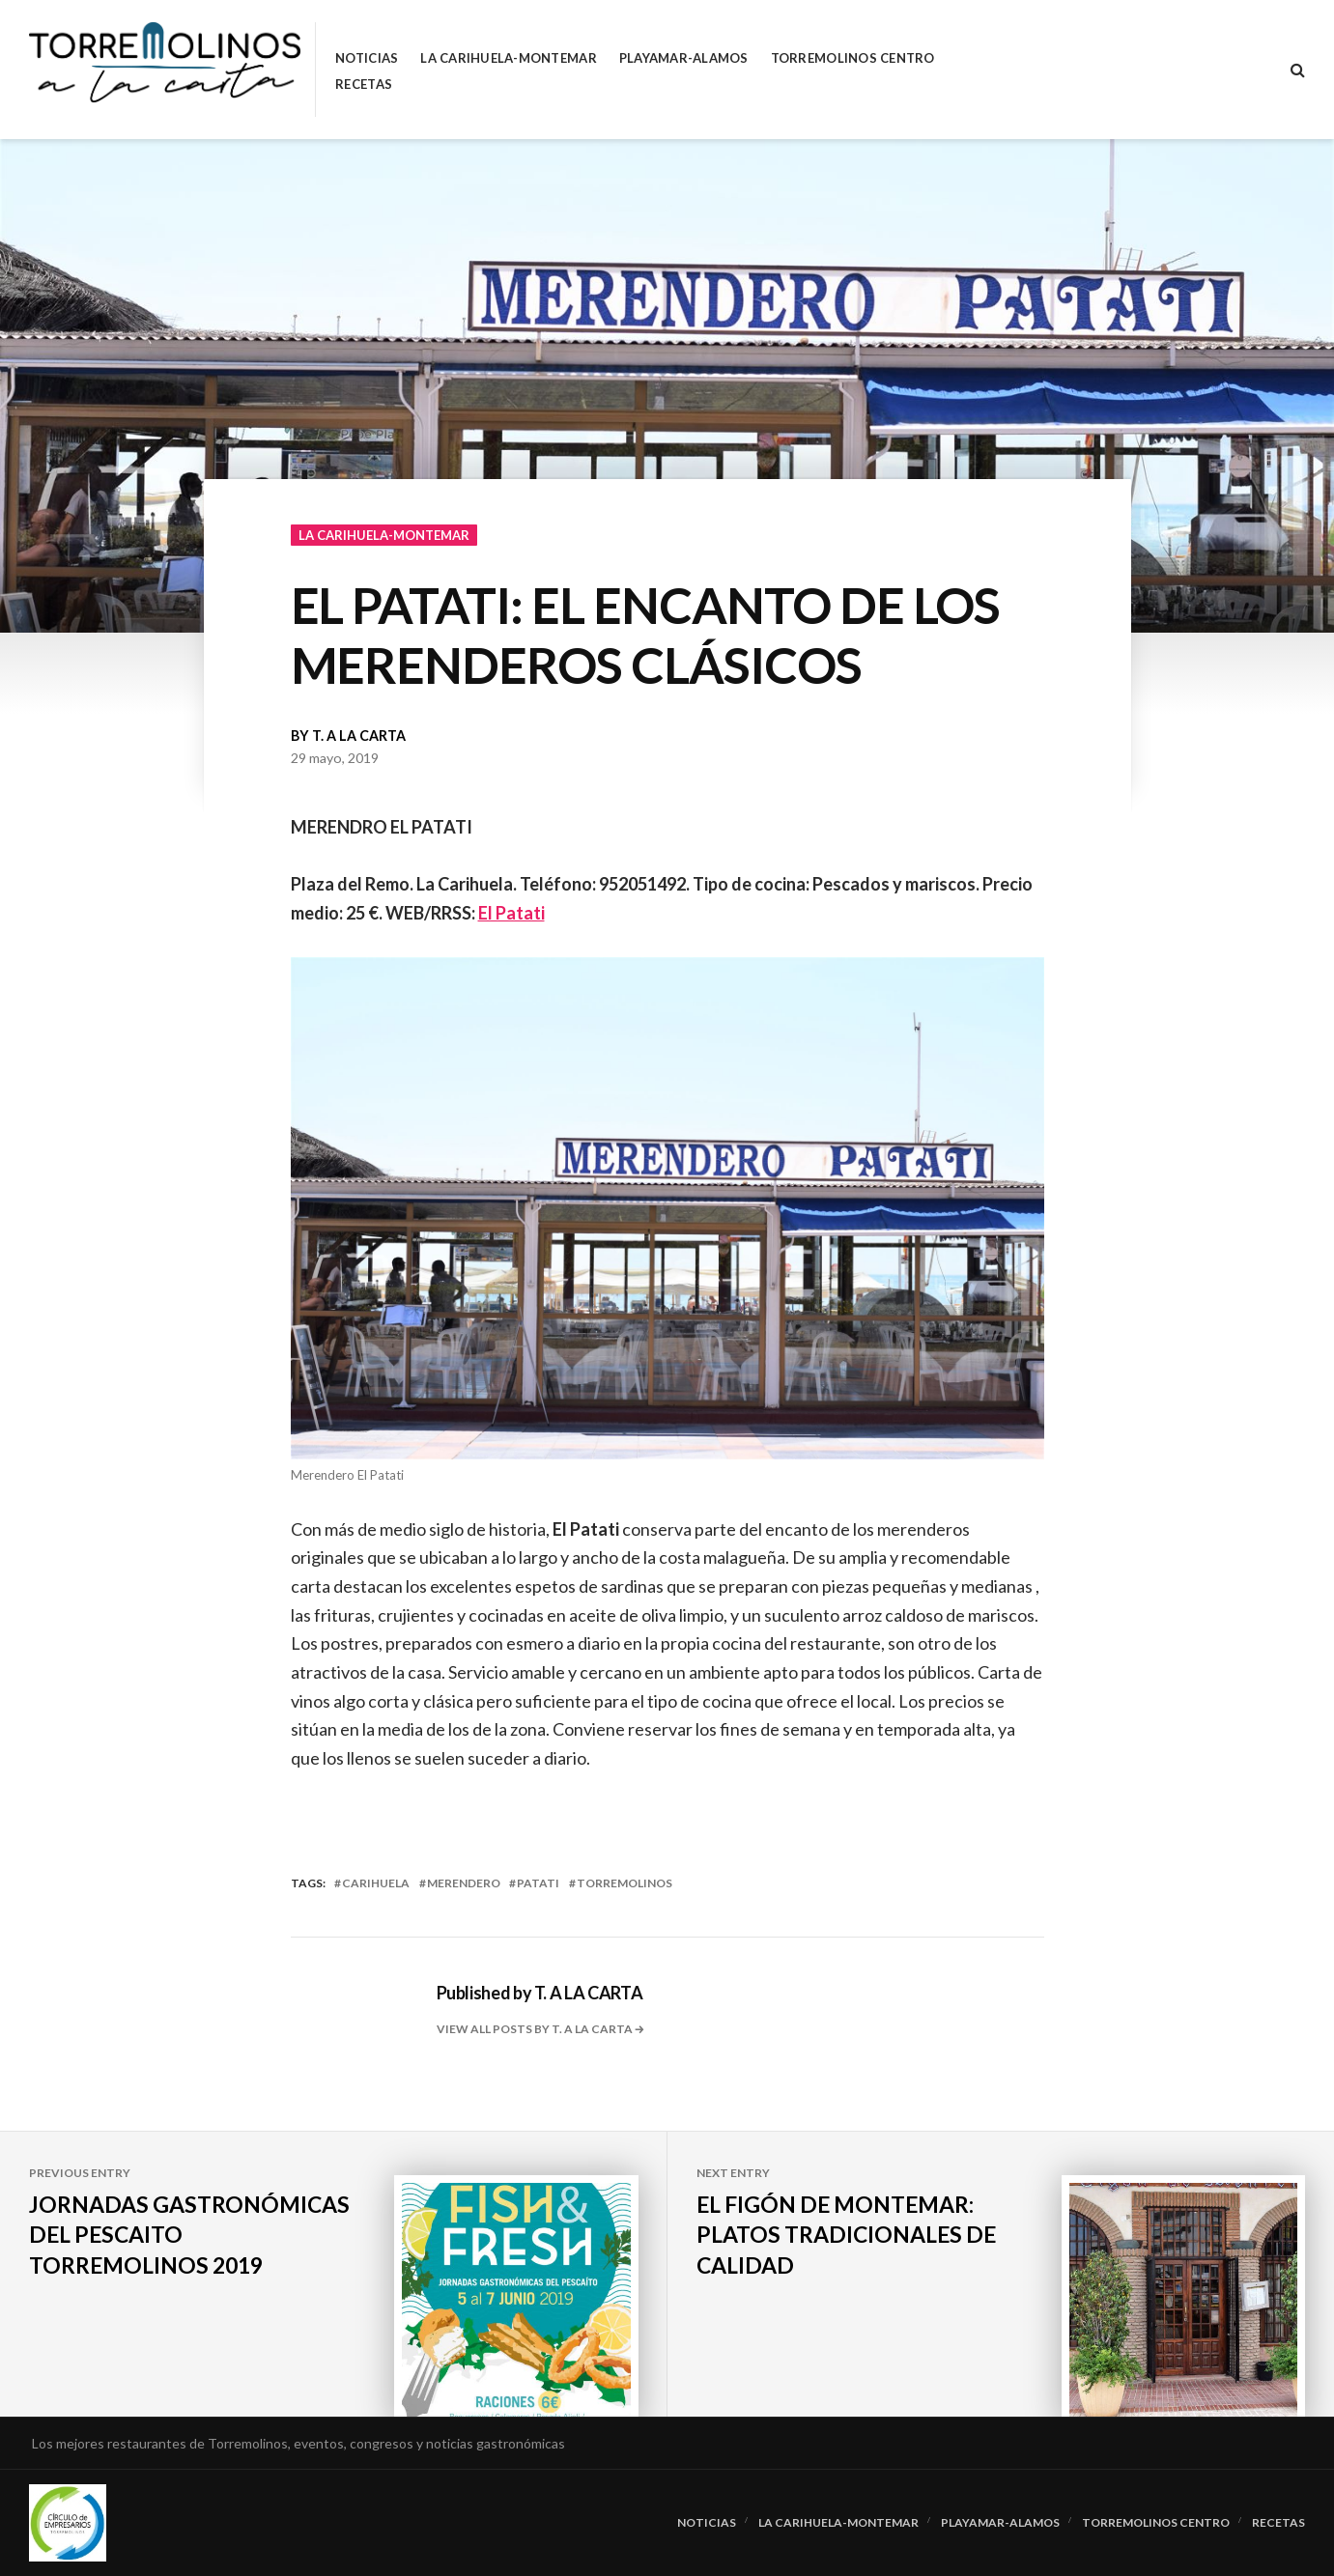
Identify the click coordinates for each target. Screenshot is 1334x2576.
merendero (463, 1883)
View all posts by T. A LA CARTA (536, 2029)
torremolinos (624, 1883)
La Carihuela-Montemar (508, 58)
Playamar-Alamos (684, 58)
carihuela (376, 1883)
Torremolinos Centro (853, 58)
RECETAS (363, 84)
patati (538, 1883)
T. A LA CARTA (359, 735)
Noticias (366, 58)
